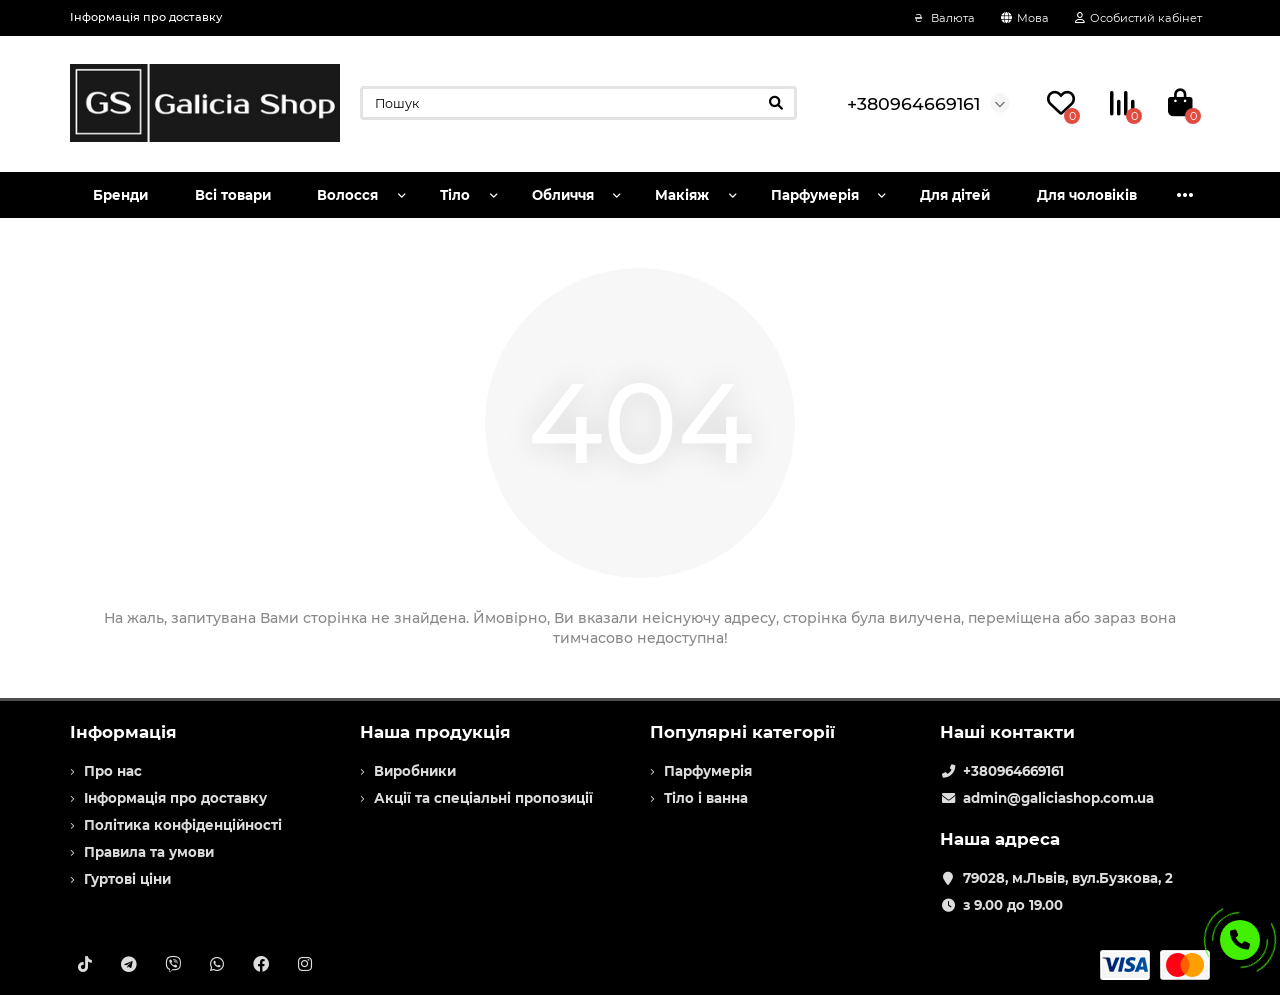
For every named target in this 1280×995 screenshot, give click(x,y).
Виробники (415, 771)
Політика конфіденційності (183, 825)
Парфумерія (815, 195)
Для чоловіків (1087, 195)
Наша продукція (435, 732)
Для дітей (955, 195)
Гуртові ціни (127, 879)
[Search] (578, 103)
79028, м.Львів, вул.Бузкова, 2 (1068, 878)
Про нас (113, 771)
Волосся (347, 195)
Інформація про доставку (146, 17)
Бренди (120, 195)
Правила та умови (149, 852)
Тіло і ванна (706, 798)
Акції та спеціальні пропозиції (483, 798)
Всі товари (233, 195)
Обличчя (563, 195)
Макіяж (682, 195)
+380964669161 (1013, 771)
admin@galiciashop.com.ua (1058, 798)
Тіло (455, 195)
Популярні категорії (742, 732)
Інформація (123, 732)
